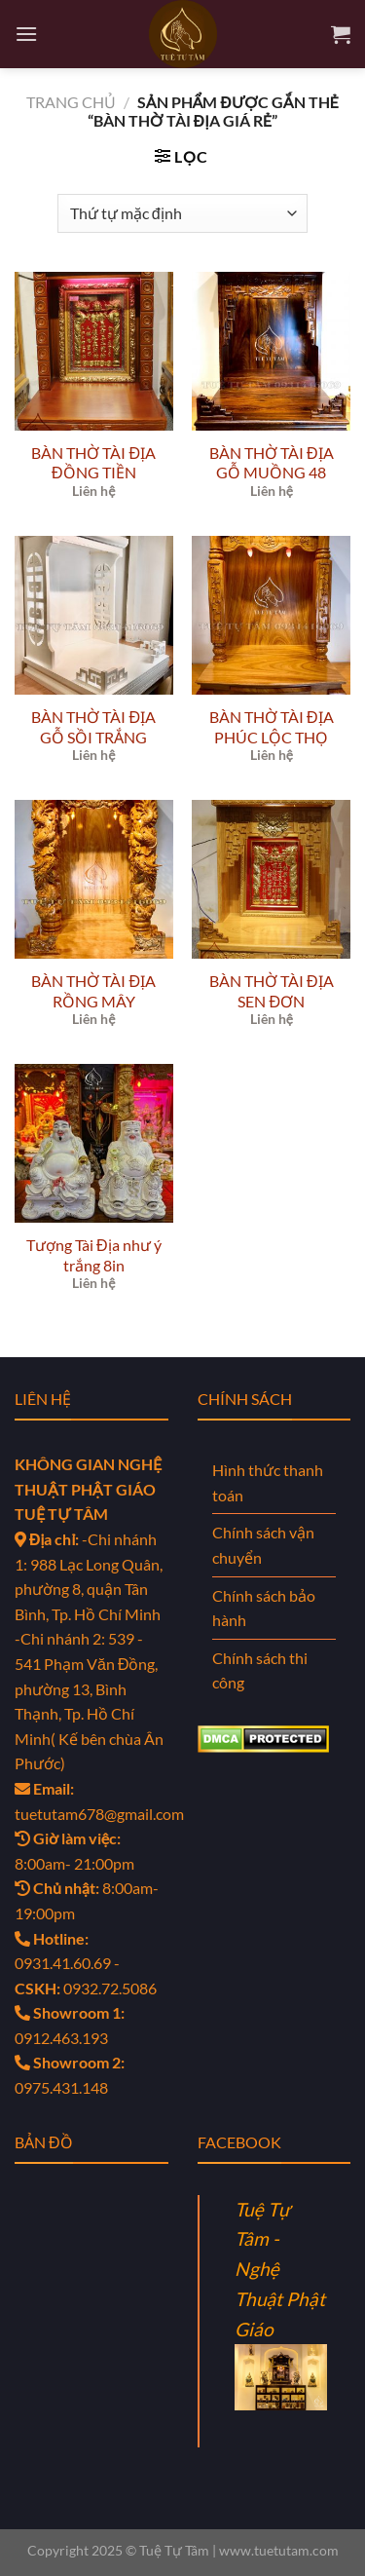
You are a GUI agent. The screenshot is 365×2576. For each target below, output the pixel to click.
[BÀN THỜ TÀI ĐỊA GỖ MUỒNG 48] (271, 351)
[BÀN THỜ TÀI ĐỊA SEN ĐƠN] (271, 879)
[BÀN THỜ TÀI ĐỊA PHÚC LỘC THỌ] (271, 615)
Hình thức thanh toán (267, 1482)
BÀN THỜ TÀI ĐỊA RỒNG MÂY (93, 990)
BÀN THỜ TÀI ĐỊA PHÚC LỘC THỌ (271, 726)
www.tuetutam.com (279, 2550)
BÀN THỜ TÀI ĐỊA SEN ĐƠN (271, 990)
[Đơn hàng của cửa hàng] (182, 213)
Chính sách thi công (260, 1670)
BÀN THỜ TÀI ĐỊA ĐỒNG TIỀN (93, 462)
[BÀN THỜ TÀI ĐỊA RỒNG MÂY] (94, 879)
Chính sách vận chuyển (263, 1545)
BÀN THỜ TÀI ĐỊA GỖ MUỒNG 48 (271, 462)
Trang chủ (71, 102)
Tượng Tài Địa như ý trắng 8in (94, 1254)
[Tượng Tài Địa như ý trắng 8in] (94, 1143)
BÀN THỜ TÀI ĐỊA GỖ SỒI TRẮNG (93, 726)
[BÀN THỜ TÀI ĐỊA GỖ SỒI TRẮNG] (94, 615)
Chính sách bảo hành (263, 1608)
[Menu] (26, 33)
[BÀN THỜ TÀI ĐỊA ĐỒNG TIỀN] (94, 351)
